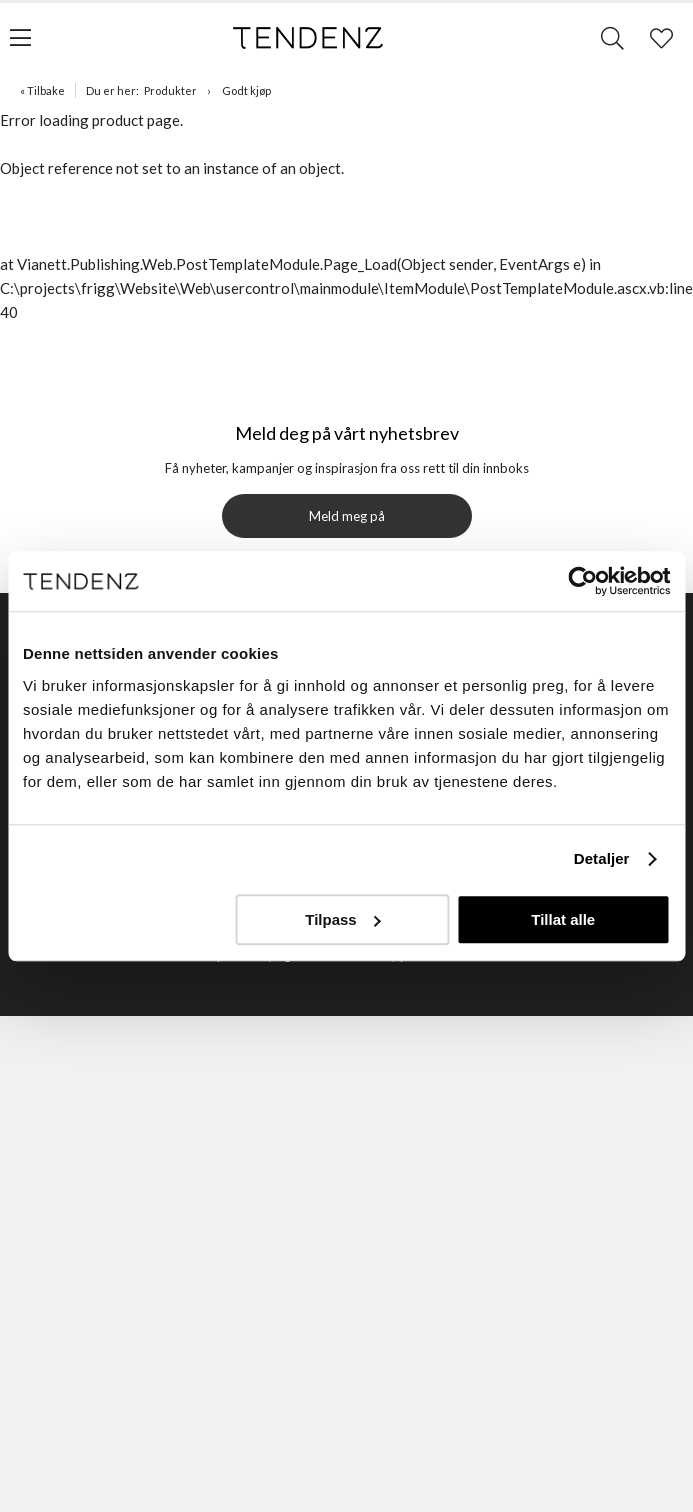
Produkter (170, 90)
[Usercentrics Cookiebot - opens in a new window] (582, 581)
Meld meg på (347, 516)
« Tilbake (42, 90)
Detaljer (602, 858)
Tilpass (342, 919)
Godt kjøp (246, 90)
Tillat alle (563, 919)
